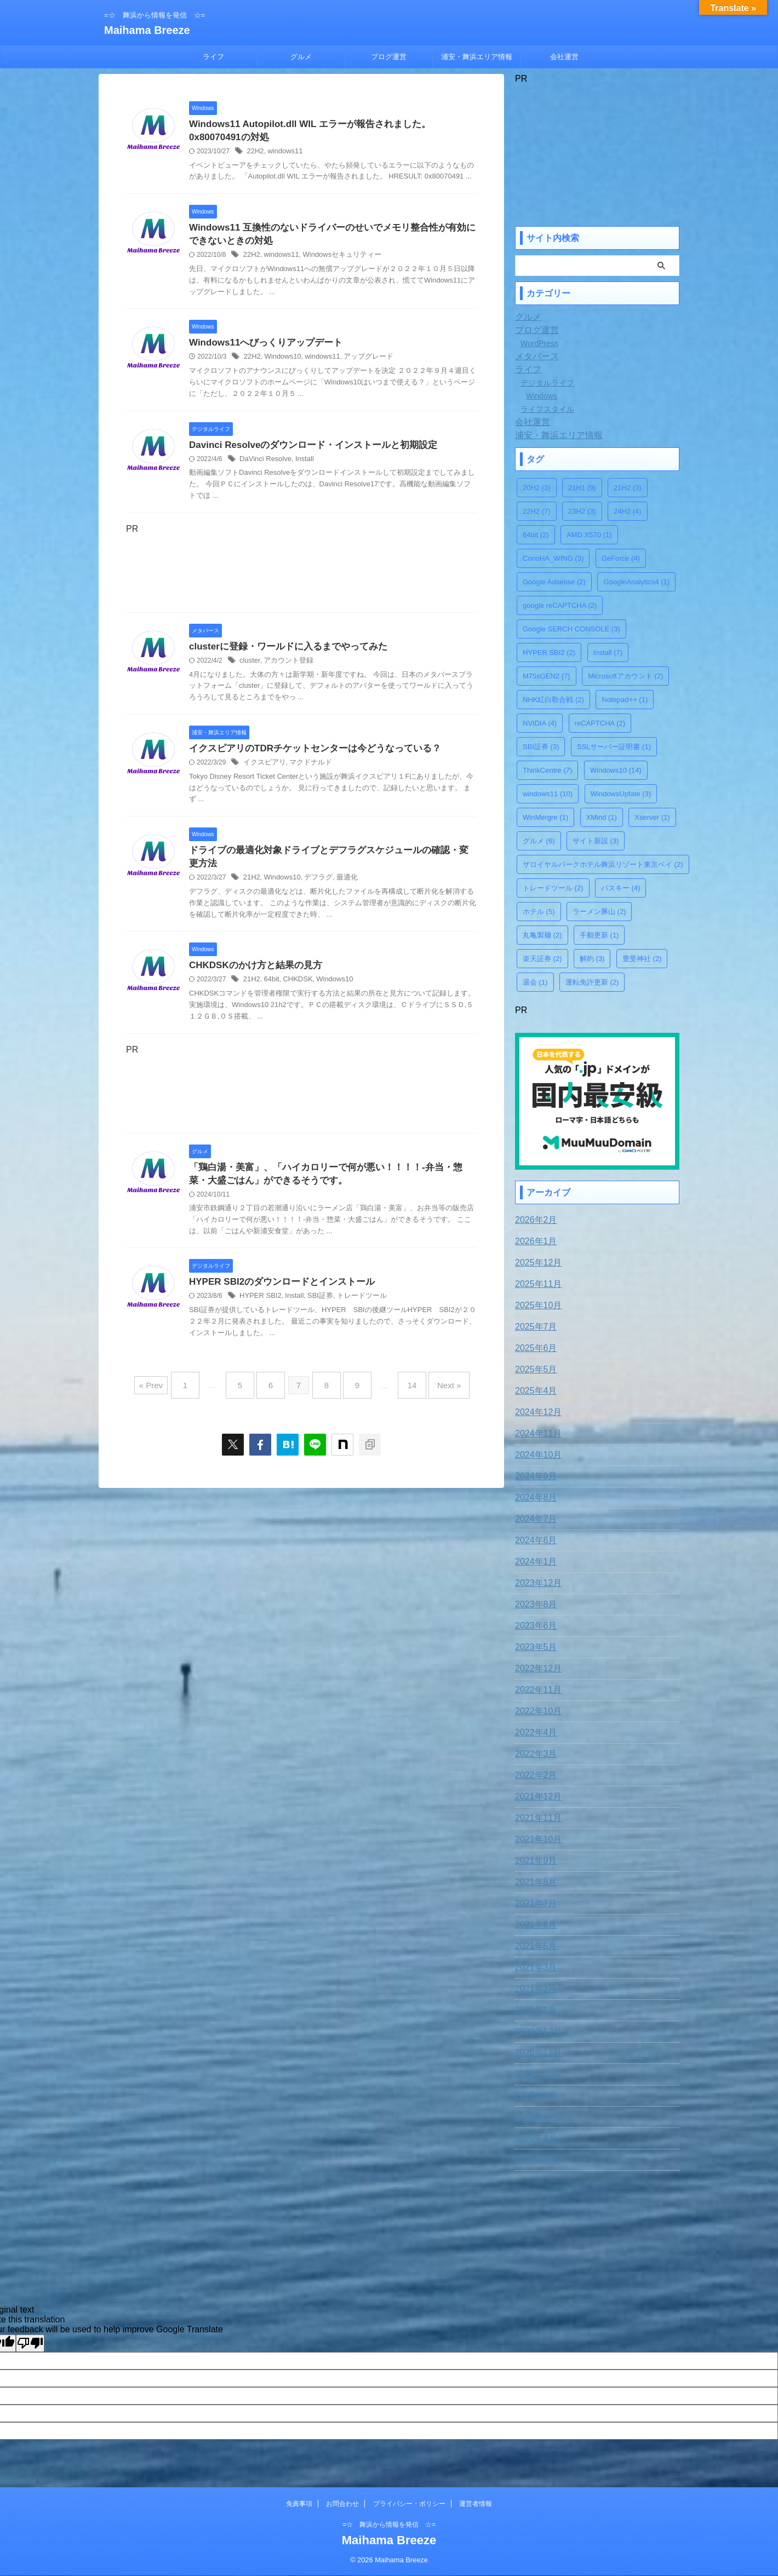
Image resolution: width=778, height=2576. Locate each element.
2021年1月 (533, 2007)
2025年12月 (535, 1260)
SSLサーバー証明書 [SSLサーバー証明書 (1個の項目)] (614, 747)
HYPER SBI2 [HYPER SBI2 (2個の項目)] (549, 652)
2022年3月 (533, 1751)
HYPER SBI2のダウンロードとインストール (276, 1295)
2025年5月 (533, 1366)
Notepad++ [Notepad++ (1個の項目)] (625, 699)
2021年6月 (533, 1922)
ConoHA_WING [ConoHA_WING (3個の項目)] (553, 558)
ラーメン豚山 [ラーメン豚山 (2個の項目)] (599, 911)
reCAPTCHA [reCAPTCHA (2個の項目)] (600, 723)
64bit (269, 990)
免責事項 (299, 2504)
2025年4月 (533, 1388)
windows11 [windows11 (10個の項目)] (548, 794)
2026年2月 (533, 1217)
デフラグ (313, 887)
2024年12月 (535, 1409)
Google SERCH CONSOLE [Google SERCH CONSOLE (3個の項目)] (571, 629)
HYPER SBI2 (258, 1309)
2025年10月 (535, 1302)
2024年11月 (535, 1431)
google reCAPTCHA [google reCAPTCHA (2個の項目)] (560, 605)
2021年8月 (533, 1879)
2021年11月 (535, 1815)
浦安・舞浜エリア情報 (476, 57)
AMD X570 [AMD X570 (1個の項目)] (589, 535)
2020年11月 (535, 2050)
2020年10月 (535, 2071)
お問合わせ (342, 2504)
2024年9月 (533, 1473)
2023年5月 (533, 1644)
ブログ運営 (389, 57)
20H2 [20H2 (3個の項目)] (537, 488)
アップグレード (360, 362)
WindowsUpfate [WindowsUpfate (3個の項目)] (621, 794)
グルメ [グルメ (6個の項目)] (539, 841)
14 (401, 1394)
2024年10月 (535, 1452)
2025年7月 (533, 1324)
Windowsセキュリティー (335, 259)
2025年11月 (535, 1281)
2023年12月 (535, 1580)
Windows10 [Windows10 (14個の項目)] (616, 770)
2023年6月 (533, 1623)
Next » (432, 1394)
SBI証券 (314, 1309)
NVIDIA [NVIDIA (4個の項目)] (540, 723)
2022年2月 (533, 1772)
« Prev (170, 1394)
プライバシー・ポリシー (409, 2504)
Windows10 (280, 362)
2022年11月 (535, 1687)
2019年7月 (533, 2157)
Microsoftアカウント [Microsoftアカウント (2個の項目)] (625, 676)
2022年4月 (533, 1730)
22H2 (254, 153)
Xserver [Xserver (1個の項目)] (652, 817)
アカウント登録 (285, 667)
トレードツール (353, 1309)
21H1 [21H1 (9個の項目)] (582, 488)
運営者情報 (475, 2504)
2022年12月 (535, 1665)
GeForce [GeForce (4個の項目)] (621, 558)
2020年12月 (535, 2029)
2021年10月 (535, 1836)
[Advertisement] (301, 575)
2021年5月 (533, 1943)
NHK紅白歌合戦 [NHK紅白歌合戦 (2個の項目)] (553, 699)
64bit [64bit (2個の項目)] (536, 535)
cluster (249, 667)
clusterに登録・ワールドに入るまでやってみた (282, 652)
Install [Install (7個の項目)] (607, 652)
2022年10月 (535, 1708)
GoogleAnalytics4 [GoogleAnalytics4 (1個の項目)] (636, 582)
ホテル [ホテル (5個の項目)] (539, 911)
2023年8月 (533, 1601)
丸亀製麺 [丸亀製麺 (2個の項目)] (542, 935)
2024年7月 (533, 1516)
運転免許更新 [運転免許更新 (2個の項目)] (592, 982)
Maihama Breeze (147, 30)
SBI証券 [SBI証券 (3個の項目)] (541, 747)
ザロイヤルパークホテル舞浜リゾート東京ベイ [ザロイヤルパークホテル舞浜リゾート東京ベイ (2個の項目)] (603, 864)
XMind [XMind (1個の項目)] (601, 817)
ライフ (213, 57)
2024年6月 (533, 1537)
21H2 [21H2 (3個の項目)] (628, 488)
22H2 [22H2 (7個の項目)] (537, 511)
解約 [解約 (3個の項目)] (592, 959)
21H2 (251, 887)
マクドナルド (305, 770)
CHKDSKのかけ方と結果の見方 (251, 975)
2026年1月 (533, 1238)
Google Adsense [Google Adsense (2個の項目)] (554, 582)
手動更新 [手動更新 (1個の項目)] (599, 935)
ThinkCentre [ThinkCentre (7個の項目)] (547, 770)
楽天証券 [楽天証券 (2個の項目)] (542, 959)
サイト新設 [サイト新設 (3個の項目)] (596, 841)
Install (299, 464)
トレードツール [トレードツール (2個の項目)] (553, 888)
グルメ (301, 57)
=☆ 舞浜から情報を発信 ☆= (389, 2524)
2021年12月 (535, 1794)
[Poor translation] (30, 2340)
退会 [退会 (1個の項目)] (535, 982)
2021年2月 (533, 1986)
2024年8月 (533, 1495)
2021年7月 (533, 1900)
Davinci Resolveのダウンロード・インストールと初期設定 (306, 450)
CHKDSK (294, 990)
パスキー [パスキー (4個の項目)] (620, 888)
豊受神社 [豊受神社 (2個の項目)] (642, 959)
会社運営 (564, 57)
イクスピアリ (263, 770)
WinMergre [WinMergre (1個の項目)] (545, 817)
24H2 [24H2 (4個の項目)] (628, 511)
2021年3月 (533, 1964)
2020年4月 (533, 2135)
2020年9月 (533, 2093)
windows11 (282, 153)
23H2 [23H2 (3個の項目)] (582, 511)
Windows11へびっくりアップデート (261, 347)
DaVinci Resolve (263, 464)
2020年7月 (533, 2114)
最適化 (340, 887)
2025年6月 (533, 1345)
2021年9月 (533, 1858)
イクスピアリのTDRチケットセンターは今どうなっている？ (307, 755)
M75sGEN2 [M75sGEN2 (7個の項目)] (546, 676)
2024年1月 (533, 1559)
